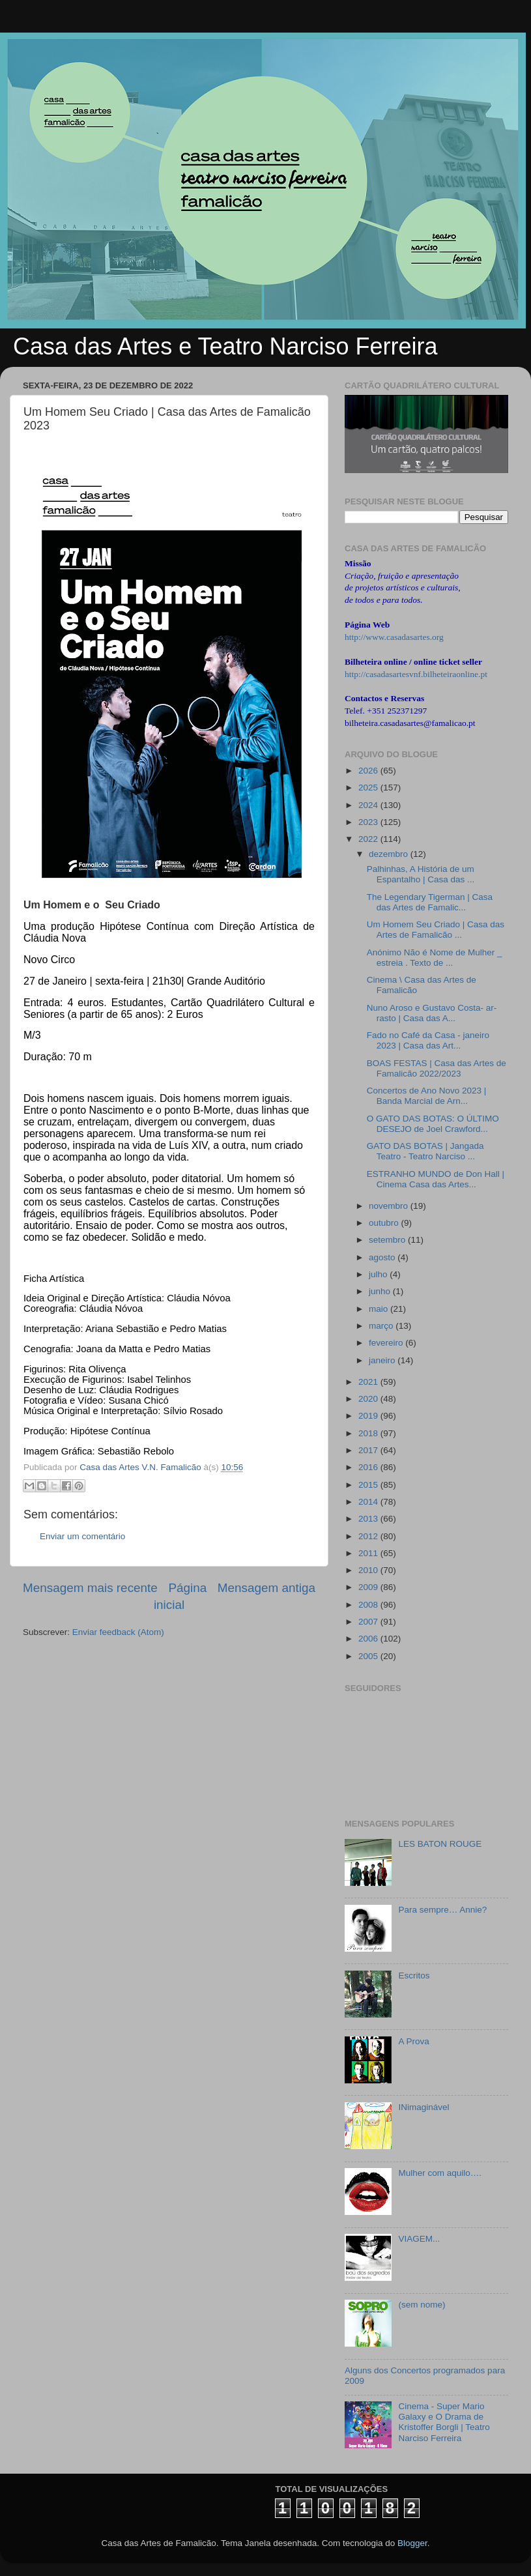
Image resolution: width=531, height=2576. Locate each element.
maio (379, 1309)
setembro (388, 1240)
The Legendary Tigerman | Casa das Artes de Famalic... (430, 902)
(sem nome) (421, 2304)
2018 (369, 1433)
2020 (369, 1399)
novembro (389, 1206)
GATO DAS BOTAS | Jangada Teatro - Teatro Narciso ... (425, 1151)
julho (379, 1274)
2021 (369, 1382)
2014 (369, 1502)
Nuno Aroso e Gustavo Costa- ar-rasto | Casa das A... (432, 1013)
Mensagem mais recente (90, 1588)
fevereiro (387, 1343)
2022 (369, 839)
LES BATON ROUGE (439, 1844)
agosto (383, 1257)
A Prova (413, 2041)
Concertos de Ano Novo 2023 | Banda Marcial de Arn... (427, 1096)
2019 (369, 1416)
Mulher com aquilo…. (439, 2173)
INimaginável (423, 2107)
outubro (385, 1223)
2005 (369, 1656)
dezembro (389, 854)
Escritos (413, 1975)
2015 (369, 1485)
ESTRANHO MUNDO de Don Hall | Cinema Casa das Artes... (435, 1179)
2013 (369, 1519)
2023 (369, 822)
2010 (369, 1570)
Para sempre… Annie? (442, 1910)
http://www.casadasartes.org (394, 637)
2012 (369, 1536)
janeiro (383, 1360)
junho (381, 1291)
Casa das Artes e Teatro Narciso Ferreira (225, 346)
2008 (369, 1605)
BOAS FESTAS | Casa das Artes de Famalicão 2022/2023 (436, 1068)
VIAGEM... (419, 2239)
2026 (369, 770)
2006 (369, 1638)
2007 (369, 1622)
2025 (369, 787)
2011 (369, 1553)
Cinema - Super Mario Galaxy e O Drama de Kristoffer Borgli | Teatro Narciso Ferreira (443, 2422)
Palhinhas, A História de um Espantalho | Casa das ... (421, 874)
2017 (369, 1450)
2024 (369, 805)
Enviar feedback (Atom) (118, 1632)
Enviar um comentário (82, 1536)
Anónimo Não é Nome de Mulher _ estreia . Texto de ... (434, 958)
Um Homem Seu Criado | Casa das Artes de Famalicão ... (435, 929)
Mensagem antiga (266, 1588)
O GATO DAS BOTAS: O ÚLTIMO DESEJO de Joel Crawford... (433, 1124)
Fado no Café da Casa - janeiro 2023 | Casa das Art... (428, 1040)
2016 (369, 1467)
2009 (369, 1587)
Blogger (412, 2543)
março (382, 1326)
